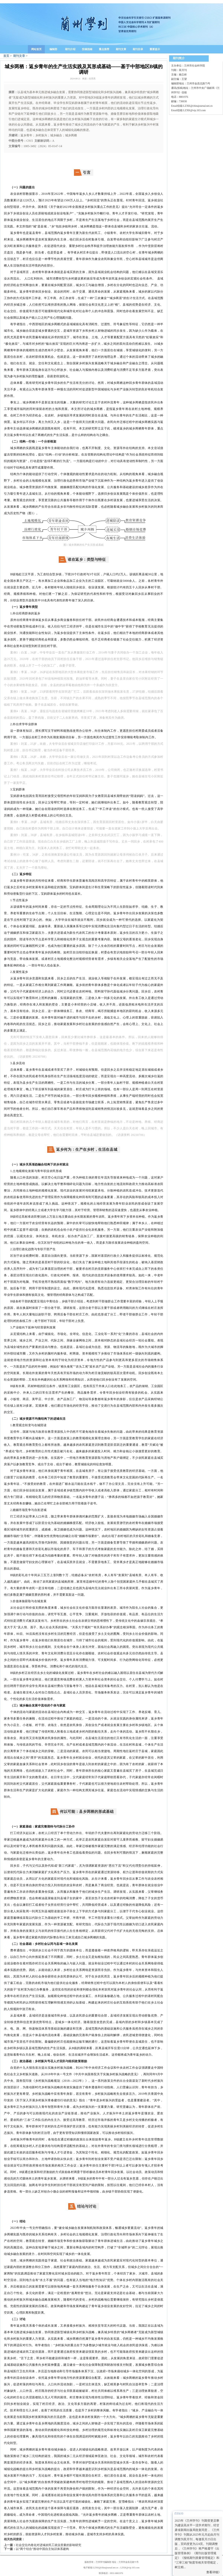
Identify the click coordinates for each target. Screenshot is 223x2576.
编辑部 (53, 49)
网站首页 (36, 49)
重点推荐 (104, 49)
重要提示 (155, 49)
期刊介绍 (70, 49)
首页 (6, 55)
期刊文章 (121, 49)
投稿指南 (87, 49)
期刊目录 (138, 49)
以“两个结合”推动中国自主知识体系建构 (42, 2548)
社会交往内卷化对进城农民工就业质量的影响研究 (48, 2545)
